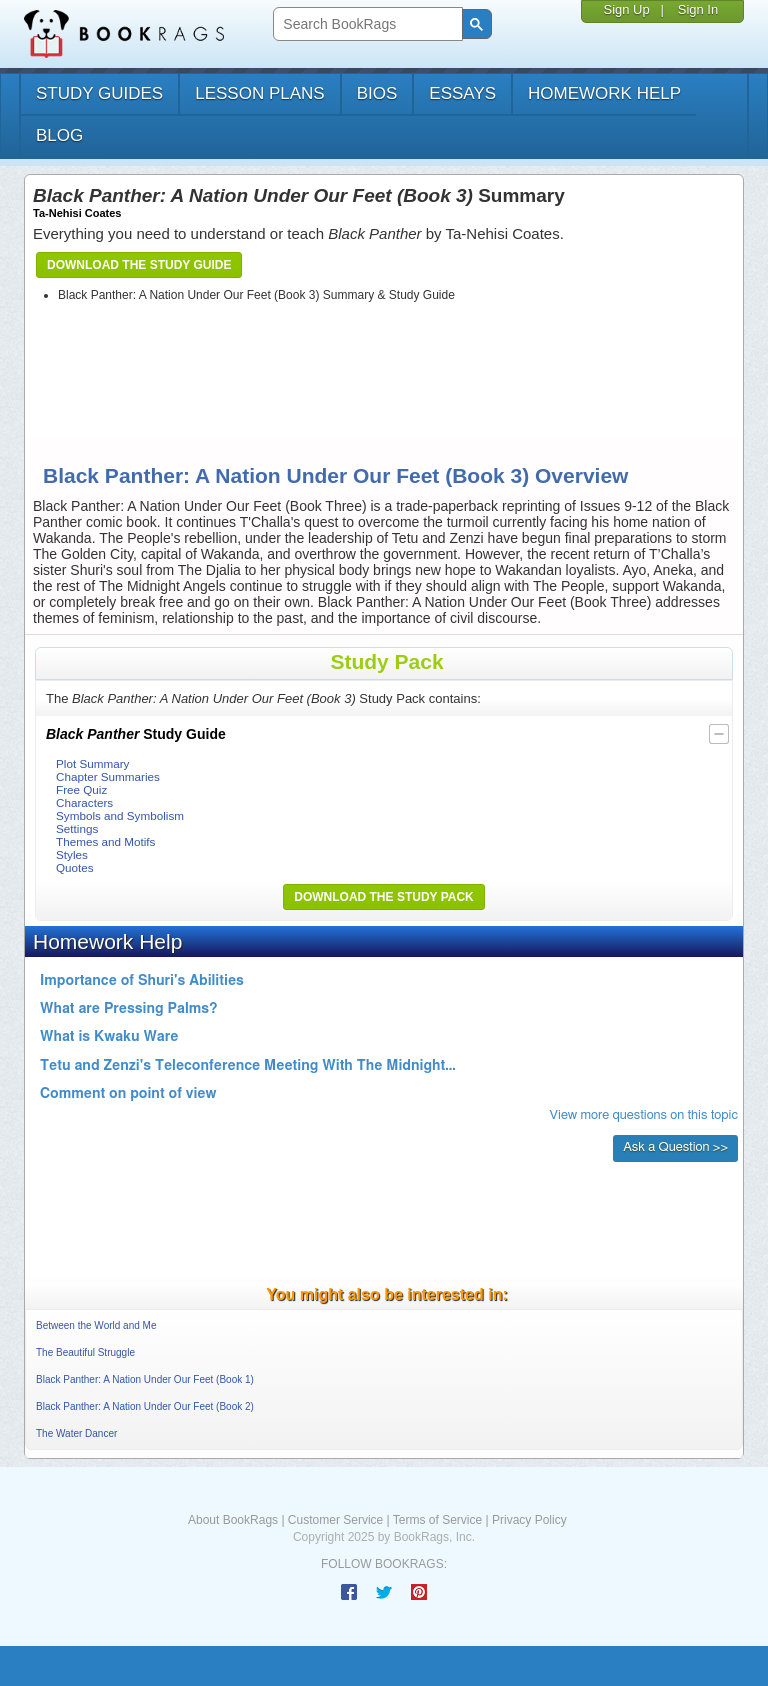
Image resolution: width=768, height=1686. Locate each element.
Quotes (75, 867)
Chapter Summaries (108, 776)
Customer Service (335, 1520)
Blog (59, 135)
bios (377, 93)
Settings (77, 828)
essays (462, 93)
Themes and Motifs (105, 841)
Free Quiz (81, 789)
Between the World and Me (96, 1325)
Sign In (698, 9)
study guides (99, 93)
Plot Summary (92, 763)
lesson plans (259, 93)
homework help (604, 93)
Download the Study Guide (139, 265)
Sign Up (626, 9)
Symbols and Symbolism (120, 815)
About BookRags (233, 1520)
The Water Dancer (76, 1433)
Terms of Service (437, 1520)
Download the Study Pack (384, 897)
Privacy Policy (529, 1520)
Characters (84, 802)
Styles (72, 854)
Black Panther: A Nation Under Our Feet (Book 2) (145, 1406)
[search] (365, 24)
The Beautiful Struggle (85, 1352)
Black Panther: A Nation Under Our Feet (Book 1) (145, 1379)
